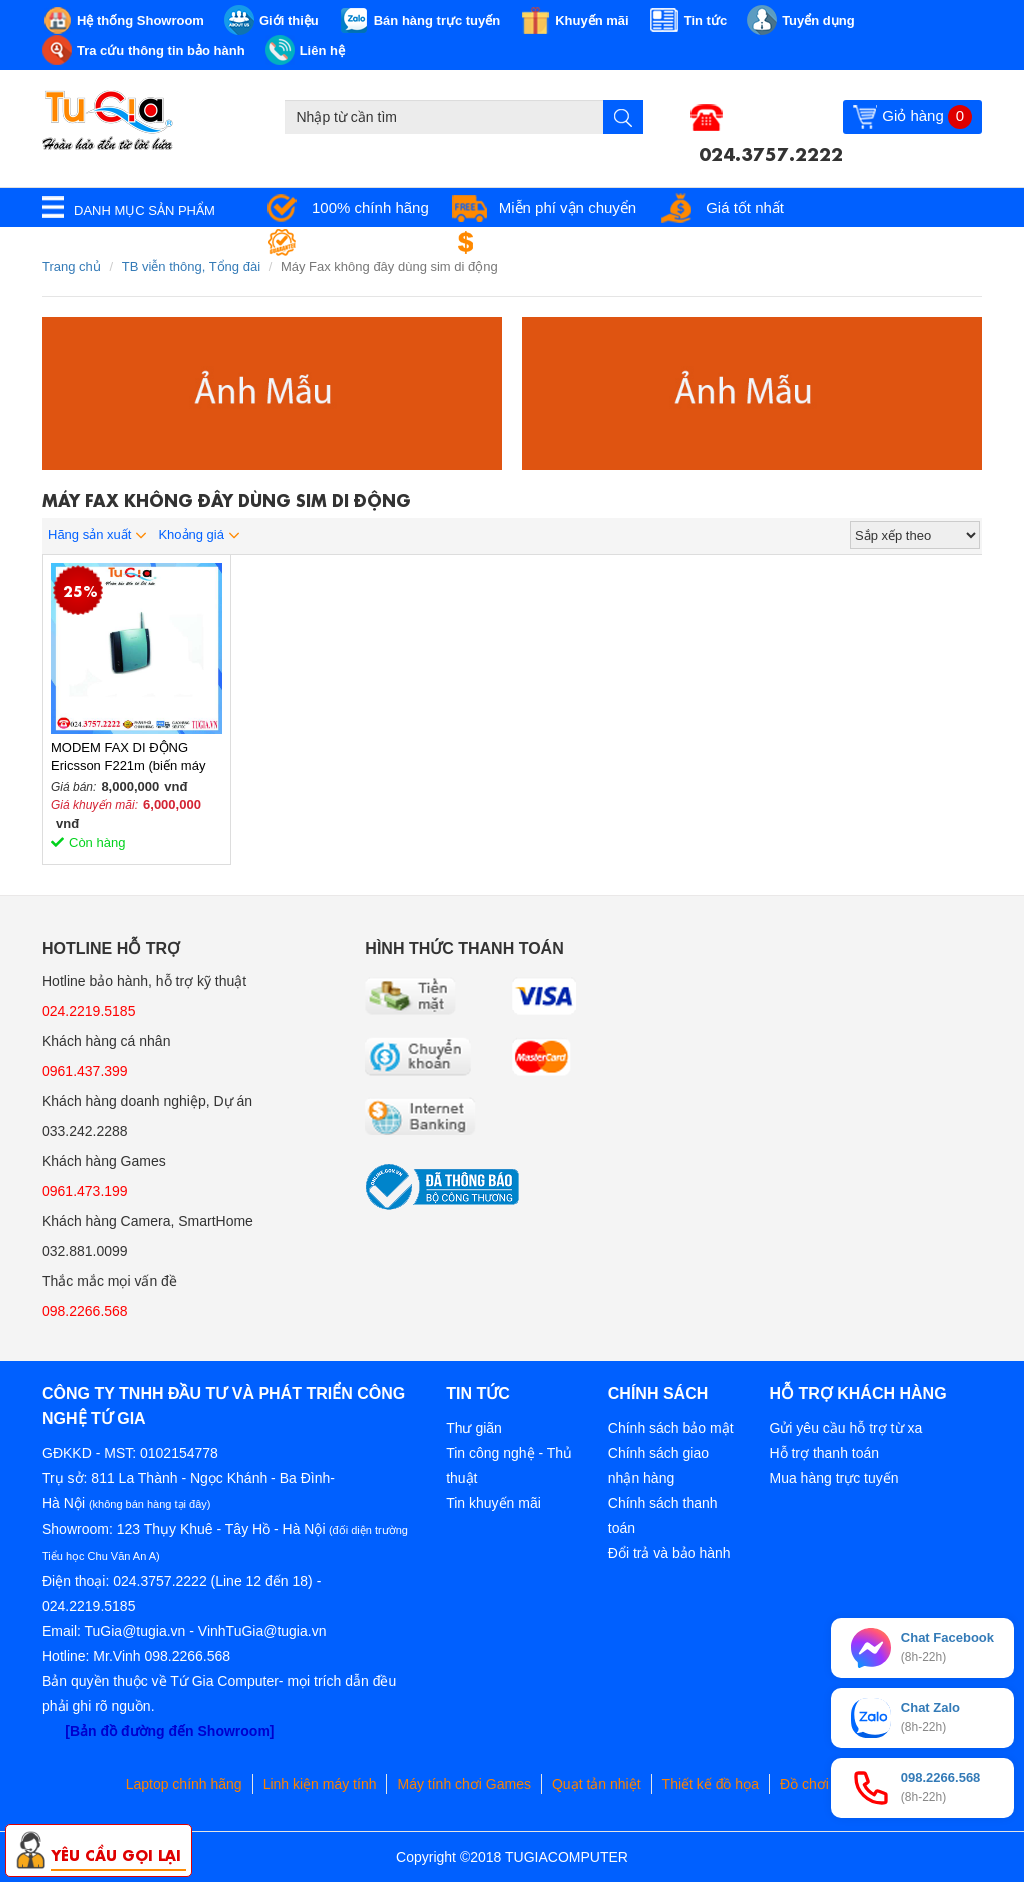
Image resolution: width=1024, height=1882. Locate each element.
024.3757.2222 (771, 152)
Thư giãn (474, 1428)
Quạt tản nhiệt (596, 1784)
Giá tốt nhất (745, 207)
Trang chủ (71, 266)
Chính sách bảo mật (671, 1428)
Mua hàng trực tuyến (833, 1478)
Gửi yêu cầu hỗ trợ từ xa (845, 1428)
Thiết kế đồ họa (710, 1784)
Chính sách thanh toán (663, 1515)
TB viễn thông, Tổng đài (191, 266)
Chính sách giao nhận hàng (658, 1465)
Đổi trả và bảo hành (669, 1553)
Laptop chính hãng (184, 1784)
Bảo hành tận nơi (368, 242)
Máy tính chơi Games (464, 1784)
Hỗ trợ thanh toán (824, 1453)
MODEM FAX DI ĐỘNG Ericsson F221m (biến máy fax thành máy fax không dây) (136, 757)
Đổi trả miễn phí (548, 242)
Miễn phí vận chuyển (567, 207)
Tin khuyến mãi (493, 1503)
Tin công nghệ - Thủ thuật (509, 1465)
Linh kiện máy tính (320, 1784)
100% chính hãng (370, 207)
